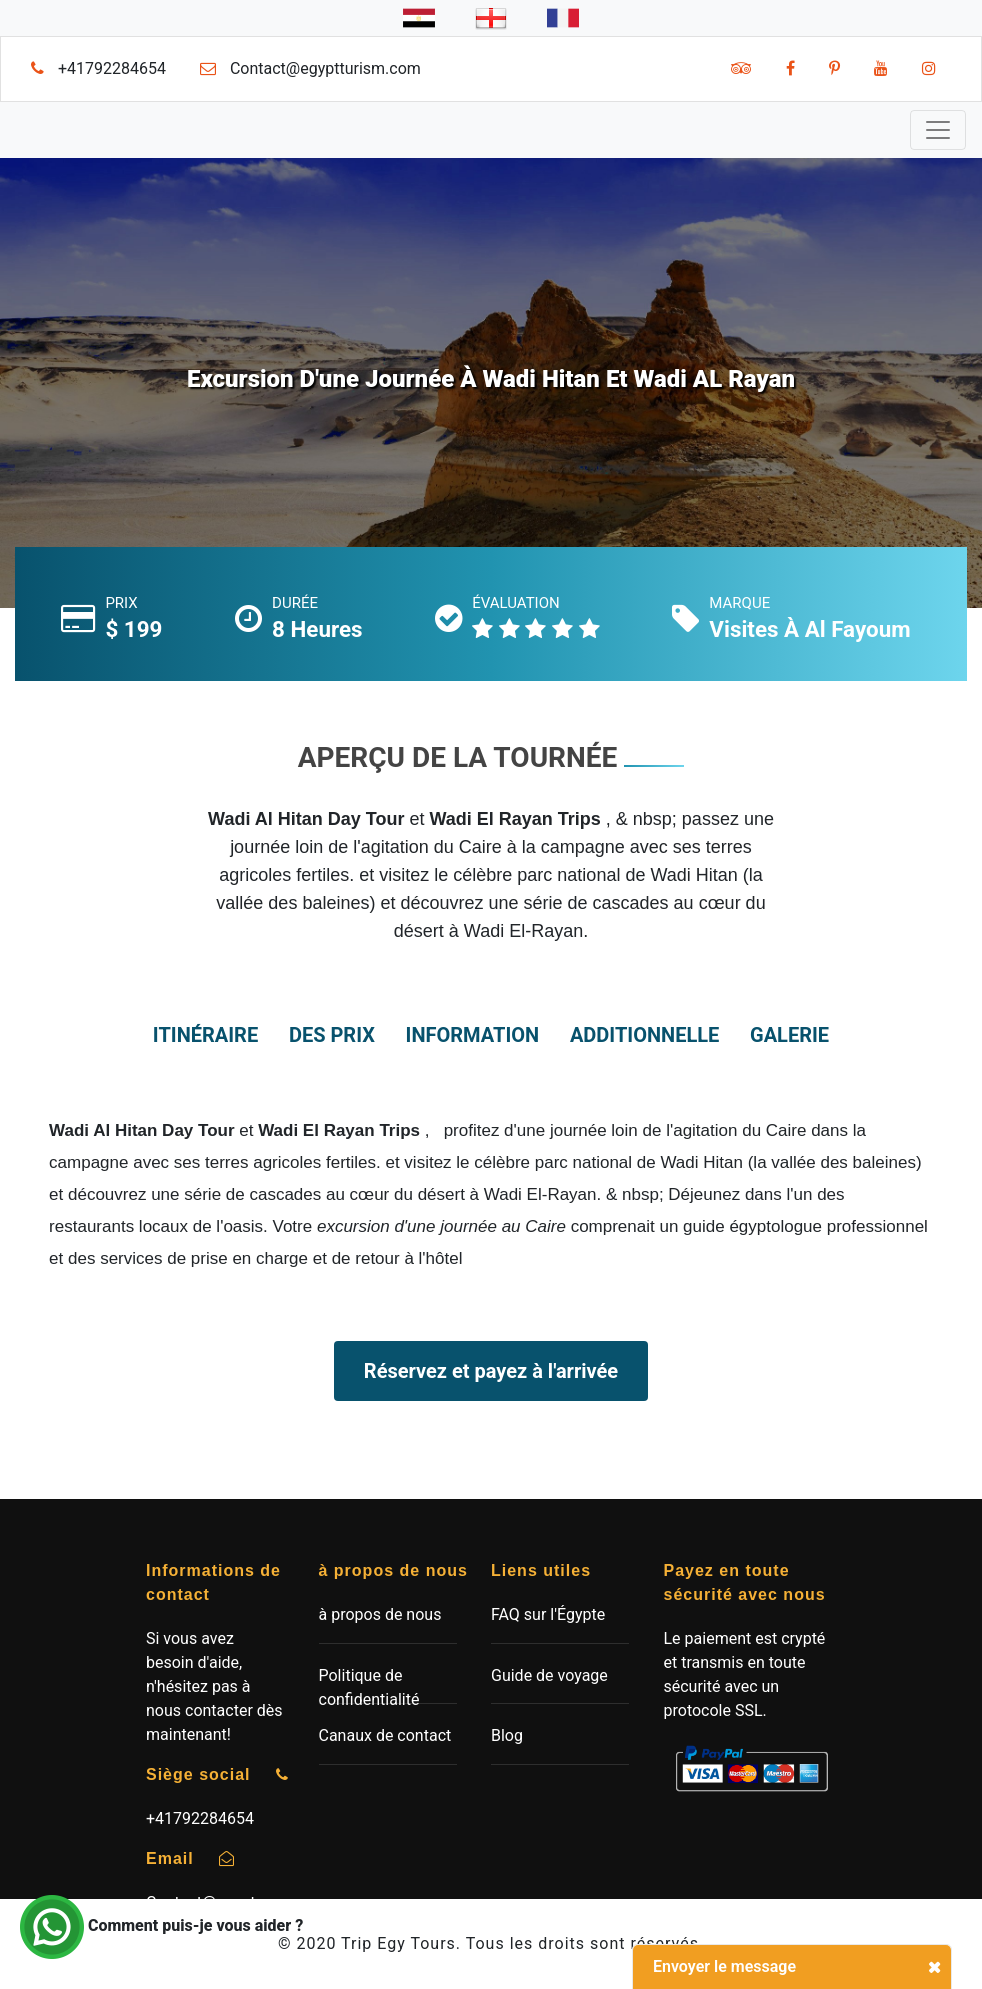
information (473, 1035)
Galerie (789, 1035)
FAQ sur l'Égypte (548, 1614)
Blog (507, 1735)
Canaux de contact (385, 1735)
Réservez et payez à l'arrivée (491, 1371)
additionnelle (644, 1035)
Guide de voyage (549, 1675)
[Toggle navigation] (938, 130)
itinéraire (205, 1035)
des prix (332, 1035)
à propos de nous (380, 1614)
